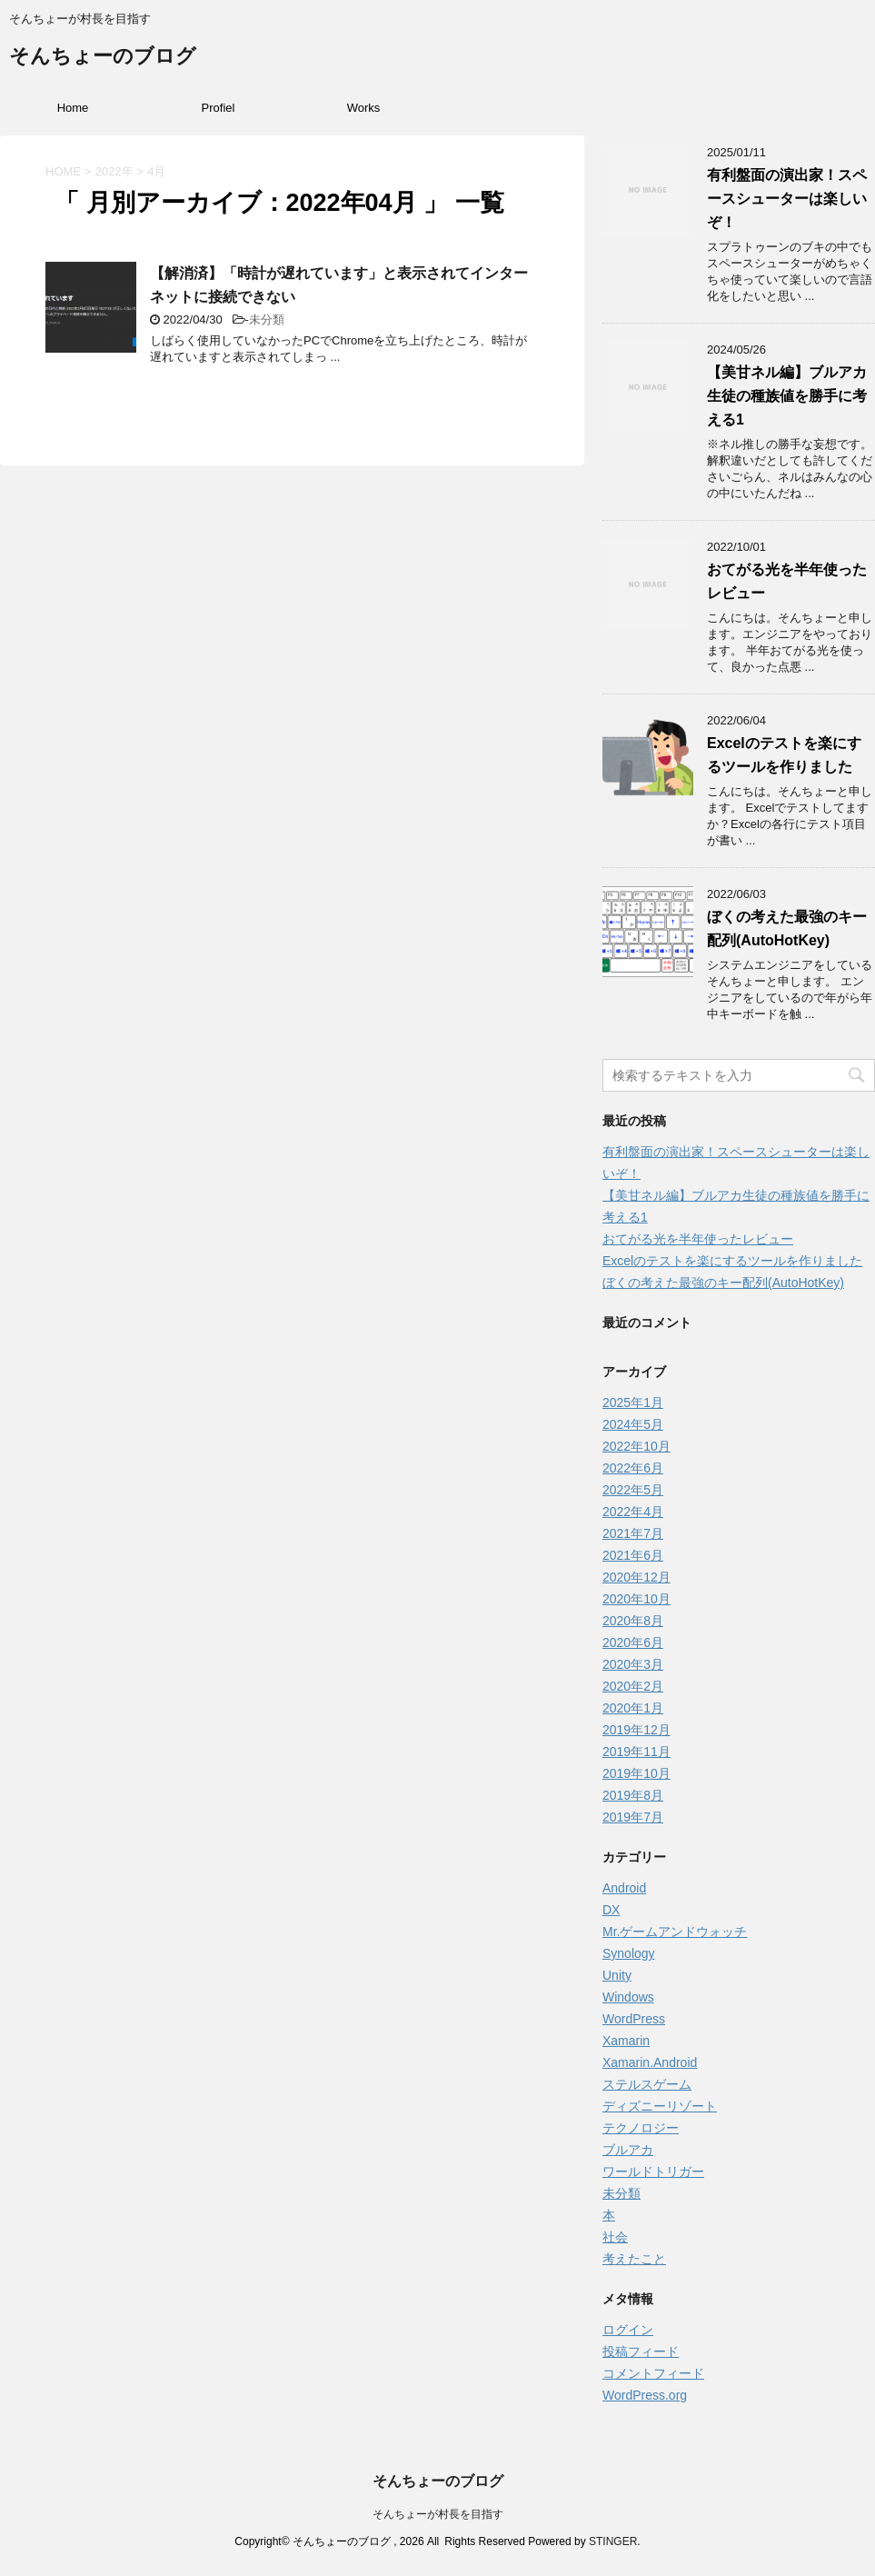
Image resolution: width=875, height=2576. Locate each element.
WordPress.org (644, 2395)
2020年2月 (632, 1686)
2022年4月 (632, 1511)
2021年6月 (632, 1555)
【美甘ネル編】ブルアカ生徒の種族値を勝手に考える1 (787, 395)
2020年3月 (632, 1664)
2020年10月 (636, 1599)
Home (73, 108)
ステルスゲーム (646, 2084)
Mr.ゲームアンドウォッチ (674, 1931)
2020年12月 (636, 1577)
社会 (615, 2237)
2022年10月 (636, 1446)
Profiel (218, 108)
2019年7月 (632, 1817)
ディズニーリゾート (659, 2106)
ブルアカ (627, 2149)
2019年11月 (636, 1751)
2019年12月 (636, 1729)
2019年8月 (632, 1795)
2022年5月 (632, 1490)
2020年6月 (632, 1642)
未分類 (266, 319)
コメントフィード (653, 2373)
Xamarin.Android (649, 2062)
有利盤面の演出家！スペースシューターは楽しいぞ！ (787, 198)
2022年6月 (632, 1468)
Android (624, 1888)
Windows (628, 1997)
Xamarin (626, 2040)
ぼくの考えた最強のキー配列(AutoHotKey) (723, 1282)
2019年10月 (636, 1773)
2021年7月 (632, 1533)
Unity (616, 1975)
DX (611, 1909)
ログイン (627, 2329)
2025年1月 (632, 1402)
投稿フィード (640, 2351)
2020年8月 (632, 1620)
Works (364, 108)
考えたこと (634, 2259)
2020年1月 (632, 1708)
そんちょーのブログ (102, 57)
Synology (628, 1953)
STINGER (613, 2541)
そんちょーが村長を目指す (438, 2514)
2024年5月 (632, 1424)
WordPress (633, 2019)
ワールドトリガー (653, 2171)
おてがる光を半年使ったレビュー (697, 1239)
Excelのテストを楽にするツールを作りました (732, 1260)
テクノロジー (640, 2128)
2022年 (114, 171)
